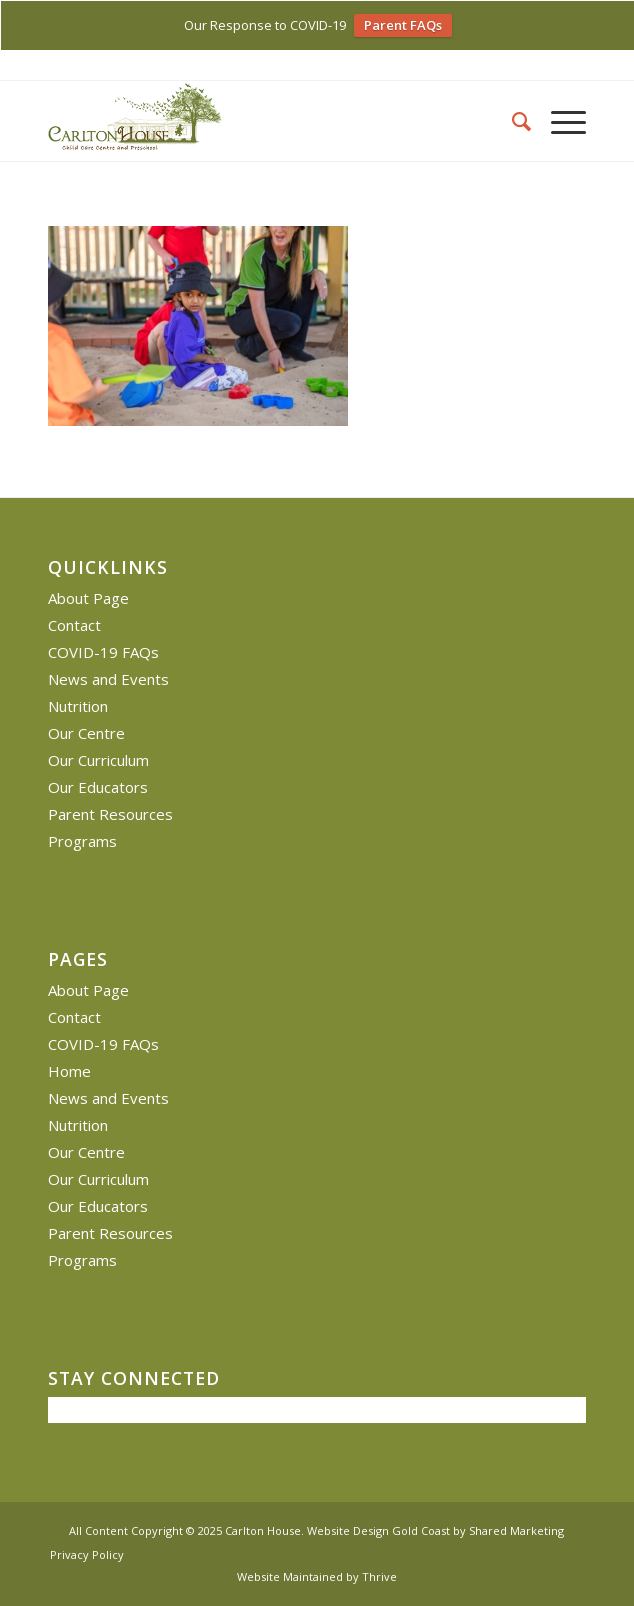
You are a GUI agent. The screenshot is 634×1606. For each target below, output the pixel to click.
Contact (74, 625)
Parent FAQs (403, 25)
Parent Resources (110, 814)
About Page (88, 598)
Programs (82, 841)
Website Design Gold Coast (378, 1530)
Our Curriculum (98, 760)
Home (69, 1071)
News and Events (108, 679)
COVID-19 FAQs (103, 652)
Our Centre (86, 733)
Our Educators (98, 787)
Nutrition (78, 706)
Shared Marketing (516, 1530)
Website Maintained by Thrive (317, 1576)
